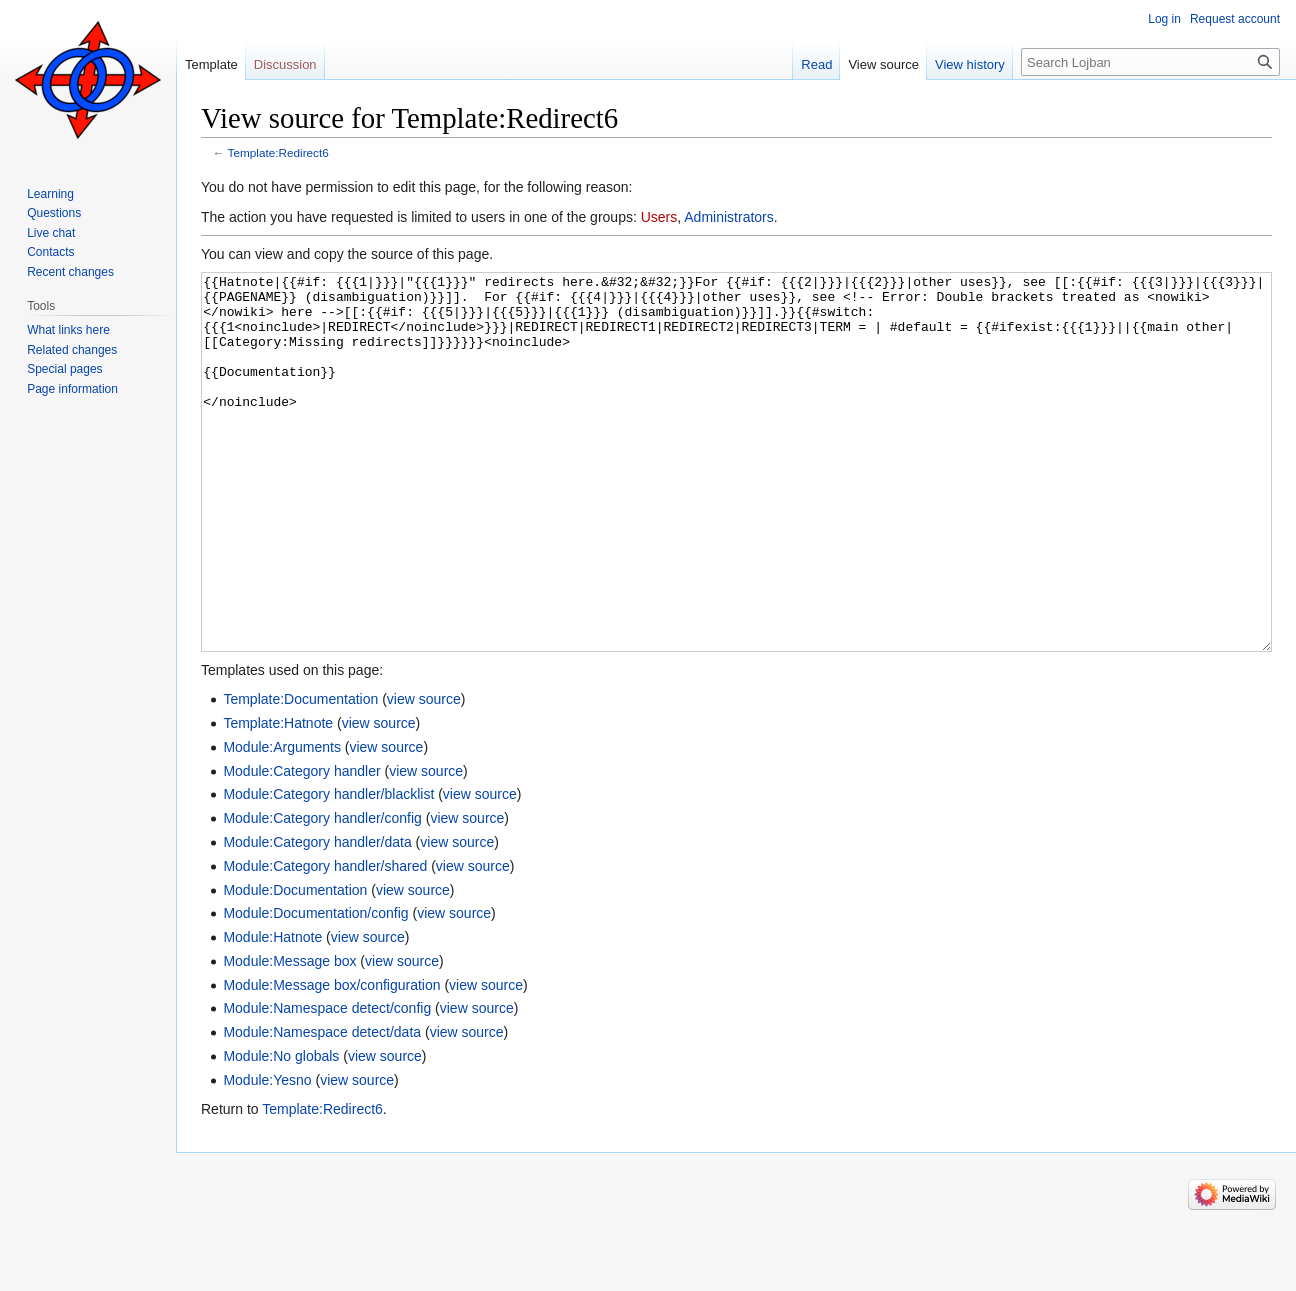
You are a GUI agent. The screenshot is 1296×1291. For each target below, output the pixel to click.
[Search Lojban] (1150, 62)
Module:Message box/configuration (331, 1060)
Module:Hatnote (272, 1012)
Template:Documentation (300, 774)
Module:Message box (289, 1036)
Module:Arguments (282, 822)
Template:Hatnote (278, 798)
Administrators (728, 217)
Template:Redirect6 (278, 152)
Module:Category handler (301, 846)
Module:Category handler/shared (325, 941)
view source (424, 774)
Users (659, 217)
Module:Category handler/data (317, 917)
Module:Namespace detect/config (327, 1083)
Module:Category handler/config (322, 893)
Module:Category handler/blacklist (328, 869)
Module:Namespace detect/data (322, 1107)
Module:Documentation (295, 965)
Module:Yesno (267, 1155)
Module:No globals (281, 1131)
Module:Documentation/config (315, 988)
